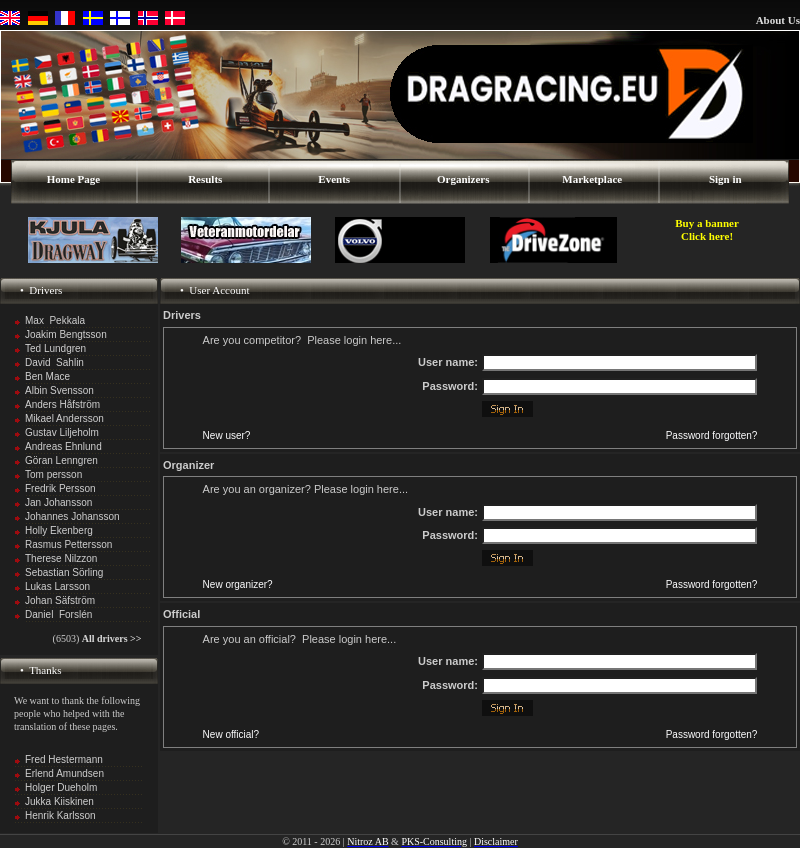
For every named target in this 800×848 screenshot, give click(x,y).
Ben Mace (47, 376)
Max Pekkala (55, 320)
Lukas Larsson (57, 586)
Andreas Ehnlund (63, 446)
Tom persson (53, 474)
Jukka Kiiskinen (59, 801)
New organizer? (238, 584)
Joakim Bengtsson (66, 334)
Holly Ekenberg (59, 530)
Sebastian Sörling (64, 572)
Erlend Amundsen (64, 773)
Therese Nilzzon (61, 558)
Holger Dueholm (61, 787)
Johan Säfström (60, 600)
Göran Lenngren (61, 460)
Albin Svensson (59, 390)
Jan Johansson (58, 502)
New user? (227, 435)
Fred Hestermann (64, 759)
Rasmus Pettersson (68, 544)
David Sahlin (54, 362)
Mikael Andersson (64, 418)
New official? (231, 734)
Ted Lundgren (55, 348)
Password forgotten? (712, 435)
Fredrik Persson (60, 488)
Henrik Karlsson (60, 815)
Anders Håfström (62, 404)
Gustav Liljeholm (62, 432)
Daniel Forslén (58, 614)
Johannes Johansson (72, 516)
